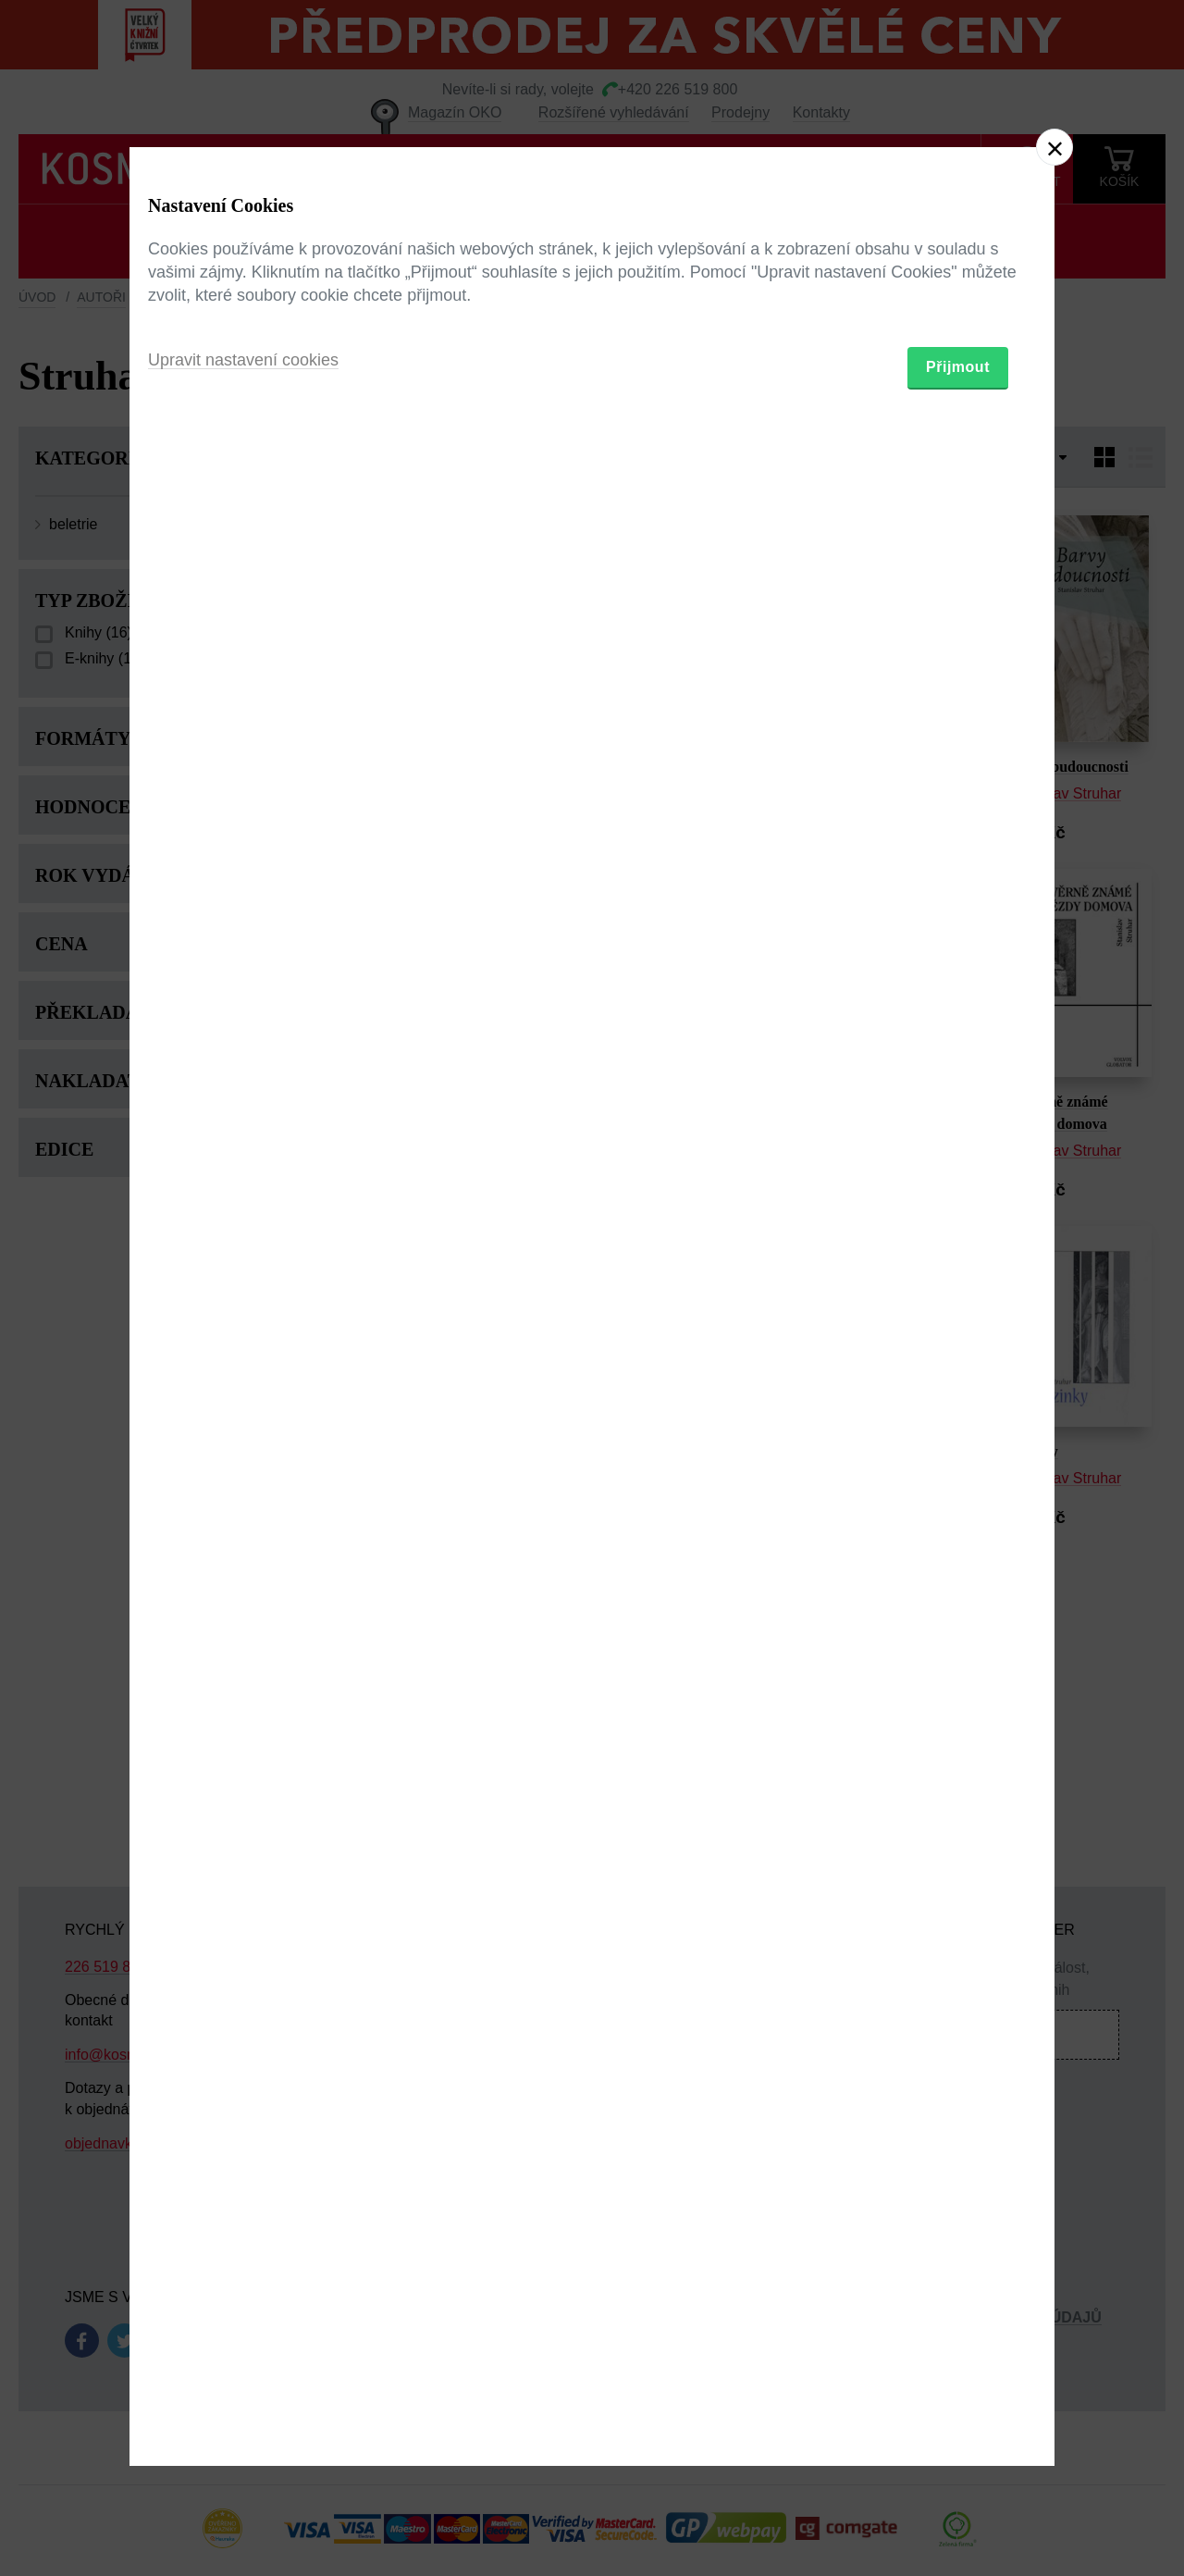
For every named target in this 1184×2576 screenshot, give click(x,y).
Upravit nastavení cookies (243, 1389)
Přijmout (958, 1396)
